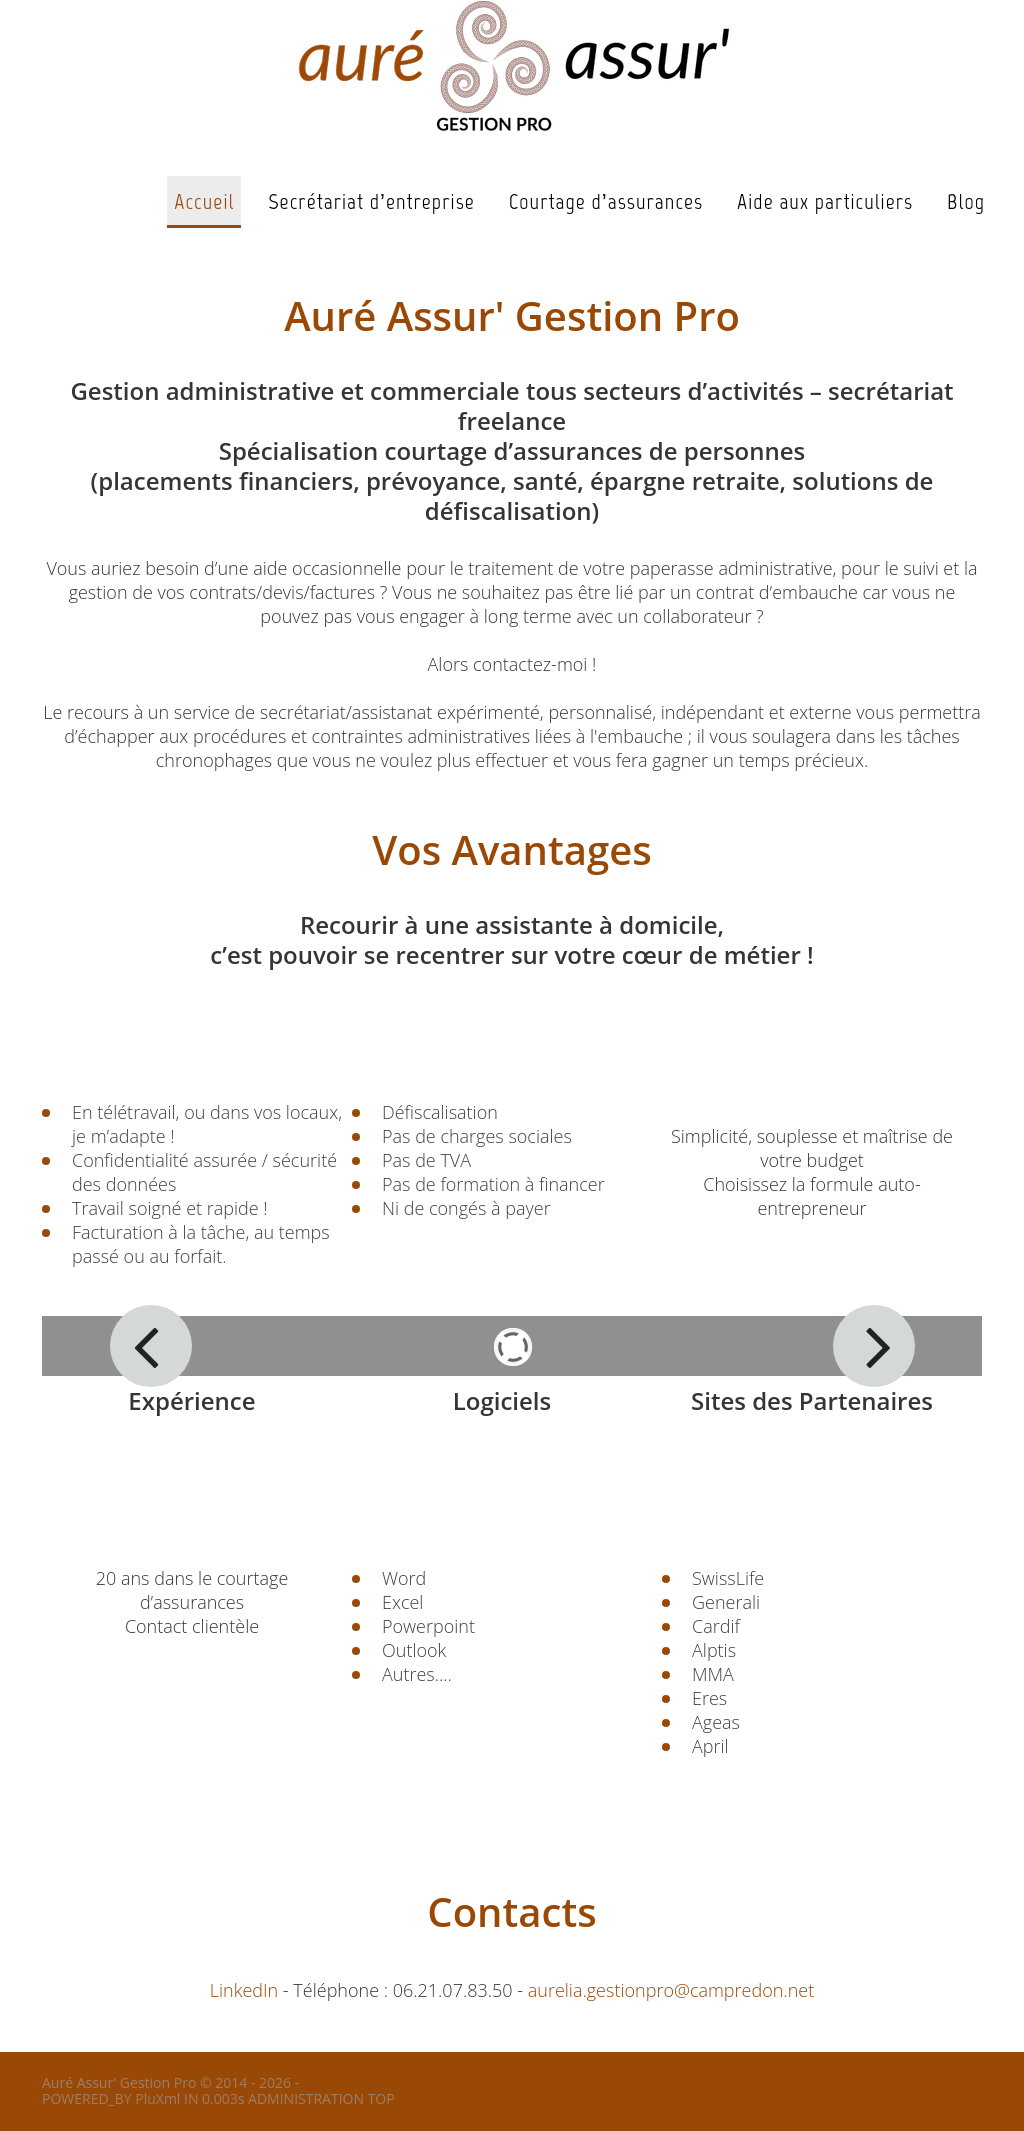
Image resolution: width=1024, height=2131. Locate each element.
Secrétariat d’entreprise (371, 201)
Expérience (191, 1400)
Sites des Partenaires (812, 1400)
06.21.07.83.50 (453, 1990)
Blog (966, 201)
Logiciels (502, 1400)
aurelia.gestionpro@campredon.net (671, 1990)
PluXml (157, 2098)
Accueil (204, 201)
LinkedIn (244, 1990)
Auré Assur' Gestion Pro (119, 2082)
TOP (381, 2098)
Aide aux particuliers (825, 201)
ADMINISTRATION (306, 2098)
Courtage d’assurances (606, 201)
